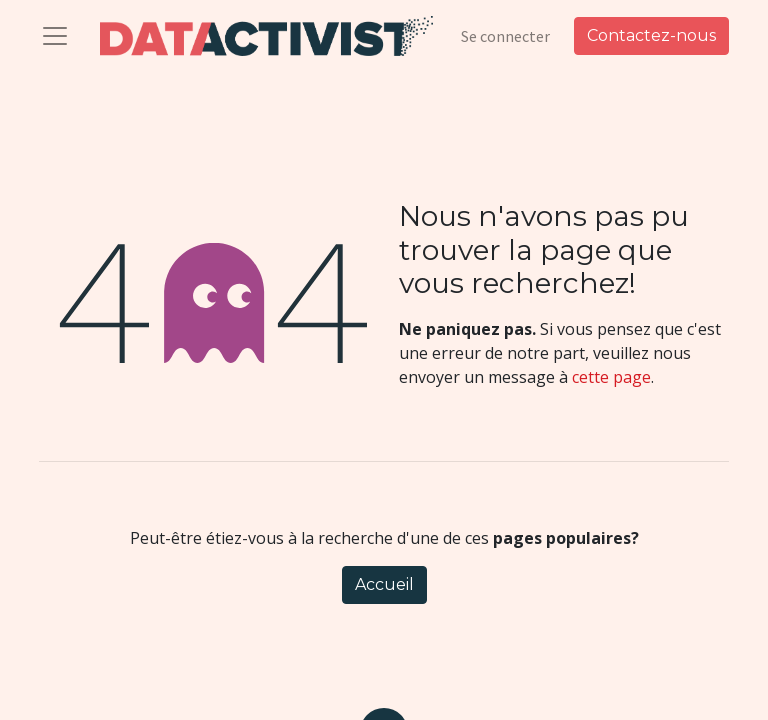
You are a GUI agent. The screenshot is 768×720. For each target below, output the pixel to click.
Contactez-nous (651, 35)
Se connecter (505, 36)
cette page (611, 377)
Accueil (384, 584)
